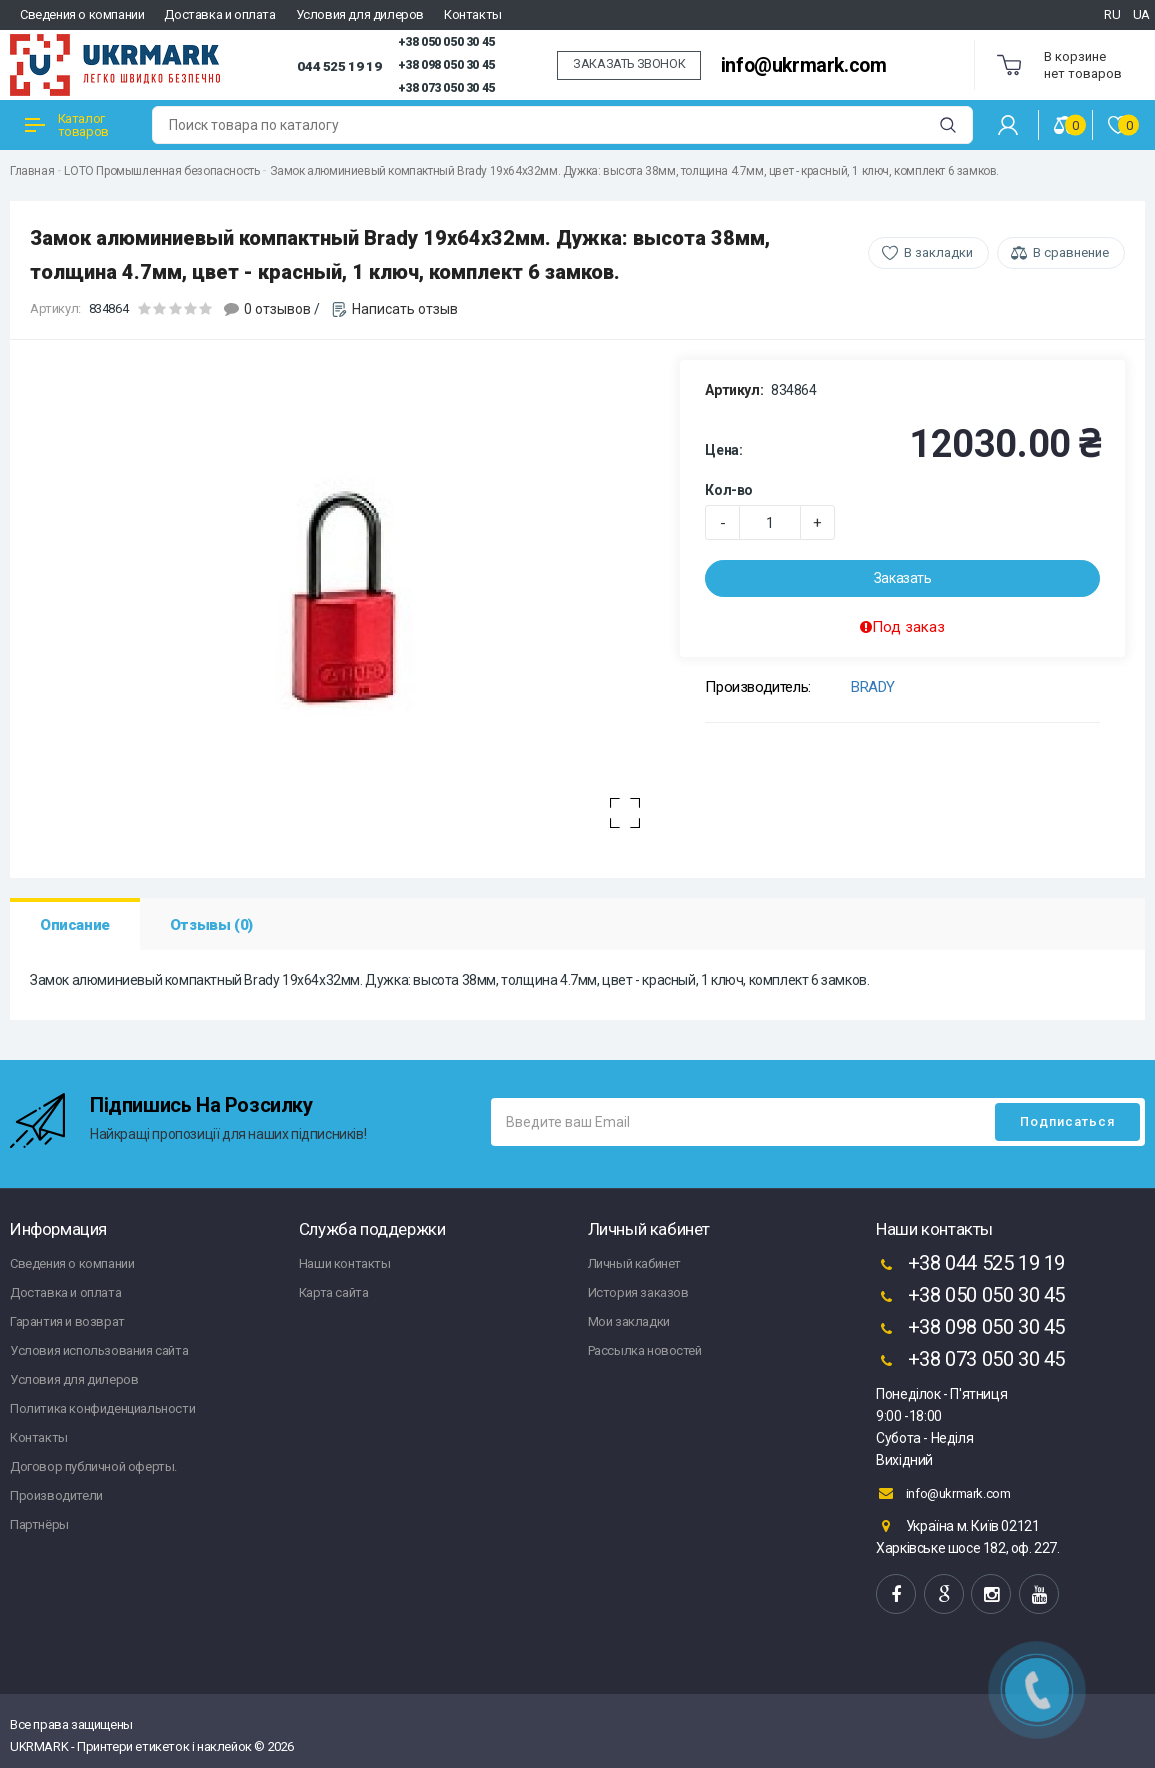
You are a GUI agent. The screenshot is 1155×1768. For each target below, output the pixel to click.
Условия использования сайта (99, 1350)
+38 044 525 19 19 (970, 1265)
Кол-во (729, 490)
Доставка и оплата (219, 14)
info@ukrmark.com (804, 65)
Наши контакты (345, 1263)
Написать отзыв (405, 309)
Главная (32, 171)
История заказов (638, 1292)
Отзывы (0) (211, 925)
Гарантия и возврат (67, 1321)
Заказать (903, 578)
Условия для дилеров (360, 14)
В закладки (938, 252)
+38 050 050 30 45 (446, 42)
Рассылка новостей (645, 1350)
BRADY (873, 687)
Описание (75, 925)
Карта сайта (334, 1292)
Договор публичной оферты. (93, 1466)
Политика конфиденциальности (102, 1408)
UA (1141, 14)
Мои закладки (629, 1321)
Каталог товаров (67, 125)
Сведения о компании (82, 14)
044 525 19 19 (339, 66)
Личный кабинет (634, 1263)
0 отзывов (277, 309)
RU (1112, 14)
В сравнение (1071, 252)
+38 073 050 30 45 (446, 88)
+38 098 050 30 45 (446, 65)
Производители (56, 1495)
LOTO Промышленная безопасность (161, 171)
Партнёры (39, 1524)
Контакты (473, 14)
